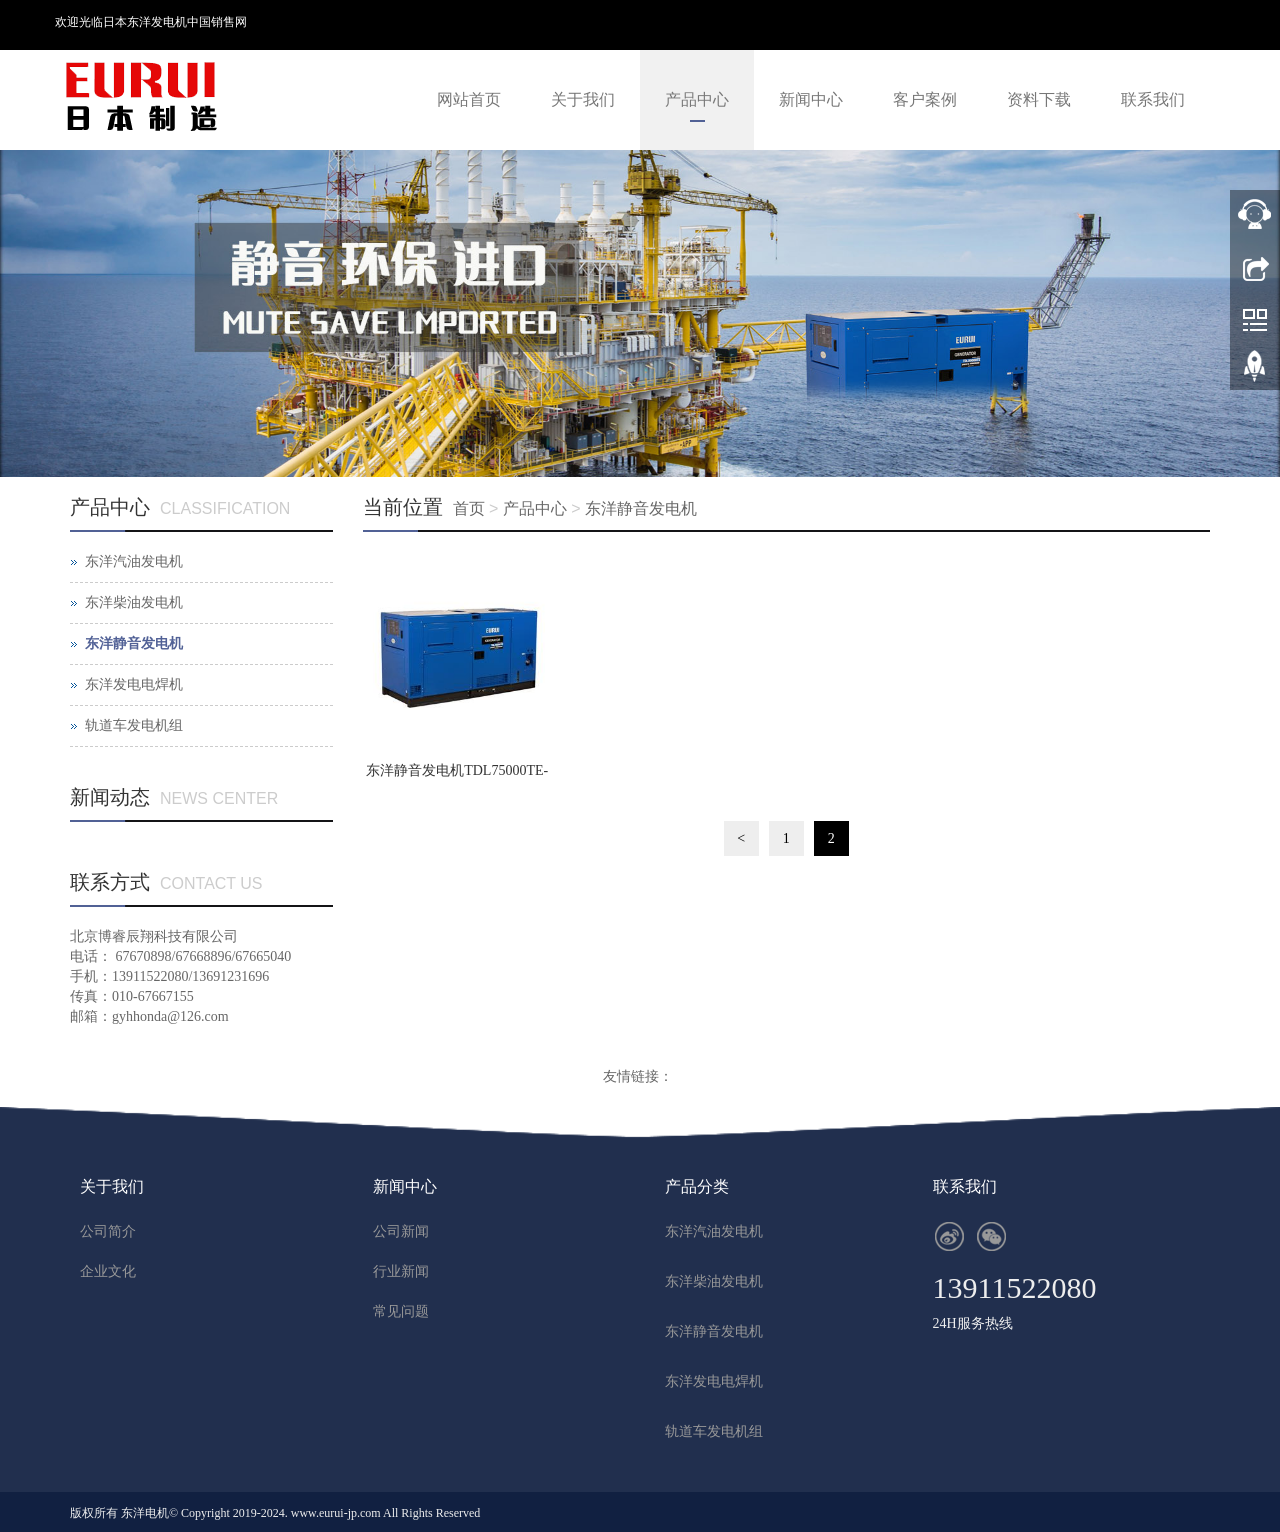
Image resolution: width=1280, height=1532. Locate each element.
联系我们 (1153, 99)
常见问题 (401, 1311)
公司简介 (108, 1231)
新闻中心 (811, 99)
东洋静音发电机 (641, 508)
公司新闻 (401, 1231)
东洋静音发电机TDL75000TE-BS (457, 777)
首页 (469, 508)
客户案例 (925, 99)
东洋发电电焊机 (134, 684)
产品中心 (697, 99)
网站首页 (469, 99)
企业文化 (108, 1271)
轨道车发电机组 (134, 725)
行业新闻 (401, 1271)
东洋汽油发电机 (134, 561)
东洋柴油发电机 (134, 602)
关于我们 (583, 99)
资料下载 (1039, 99)
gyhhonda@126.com (170, 1016)
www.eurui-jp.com (336, 1513)
